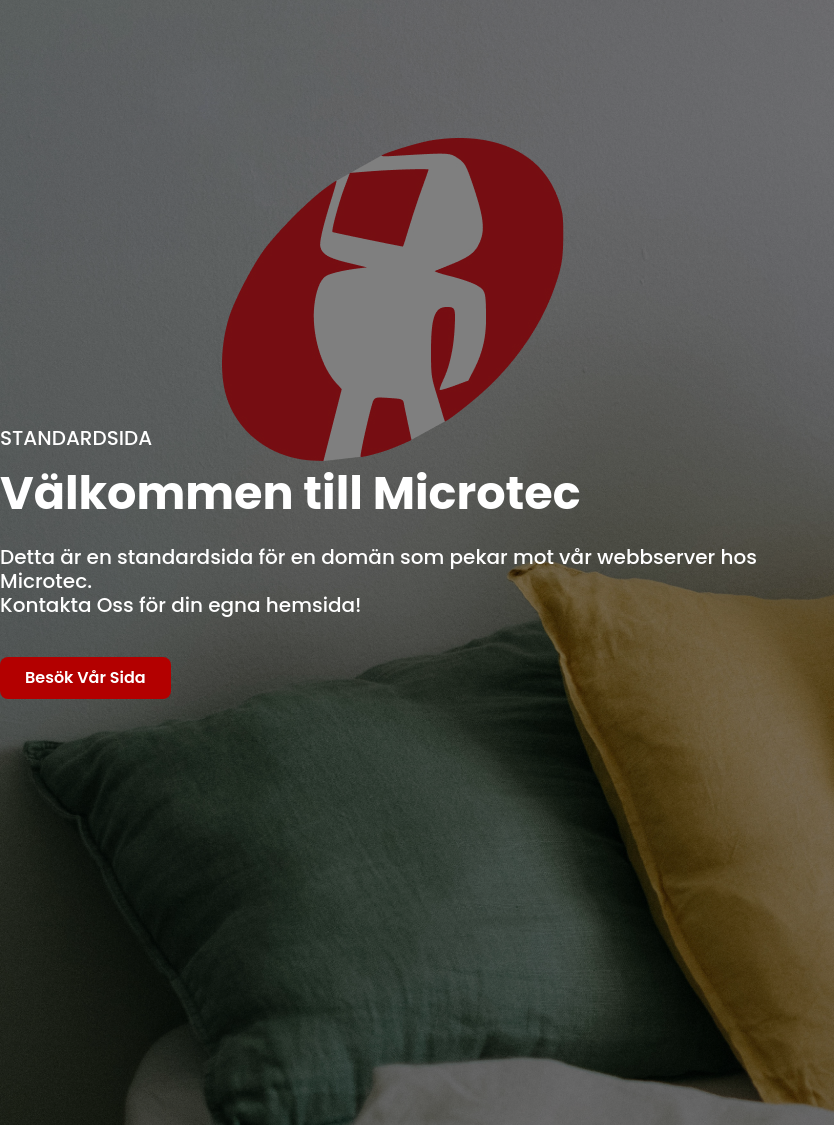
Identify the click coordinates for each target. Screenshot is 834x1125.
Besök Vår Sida (85, 677)
